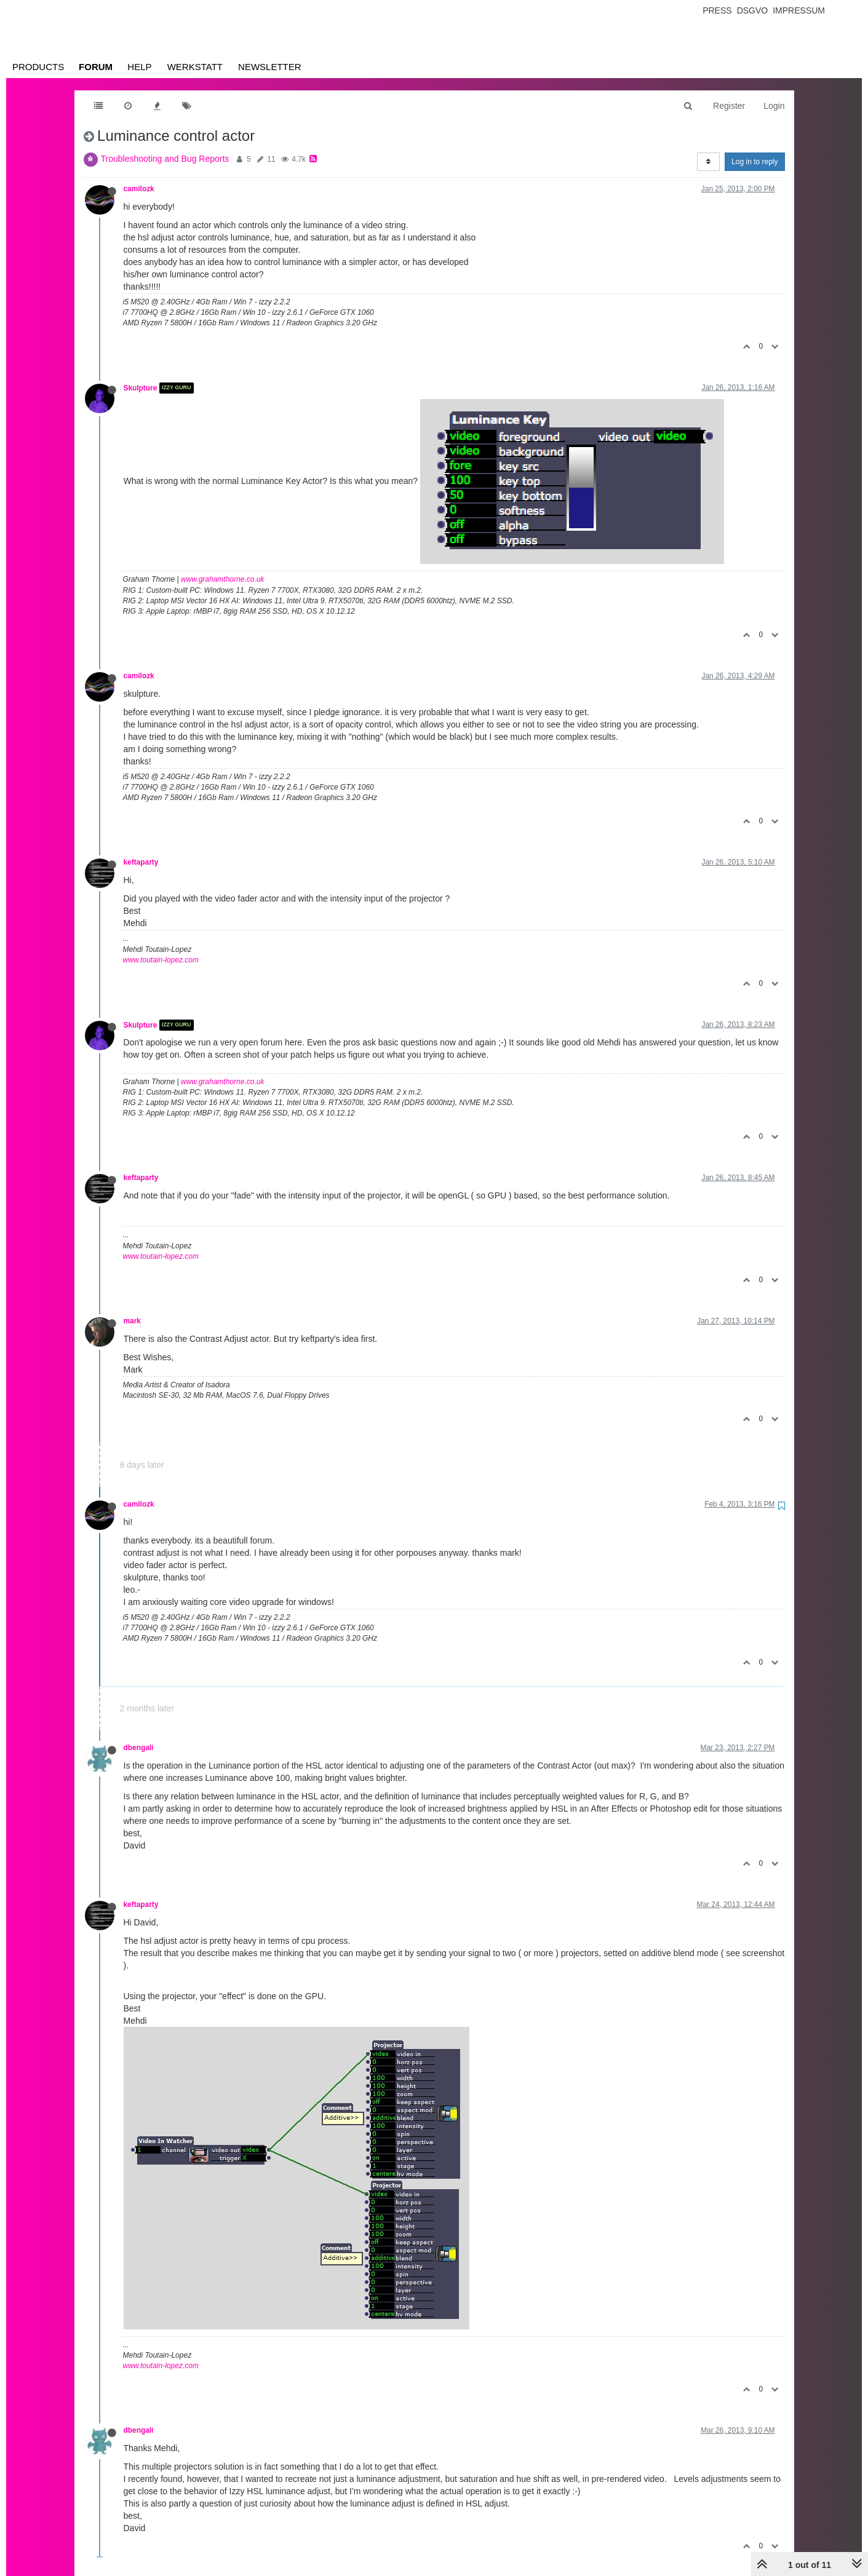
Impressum (799, 10)
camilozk (139, 188)
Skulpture (140, 388)
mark (132, 1321)
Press (717, 10)
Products (38, 66)
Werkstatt (195, 66)
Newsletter (269, 66)
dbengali (139, 1747)
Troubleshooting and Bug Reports (165, 159)
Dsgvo (752, 10)
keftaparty (141, 862)
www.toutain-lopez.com (161, 960)
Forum (96, 66)
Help (139, 66)
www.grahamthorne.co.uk (222, 579)
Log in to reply (754, 161)
